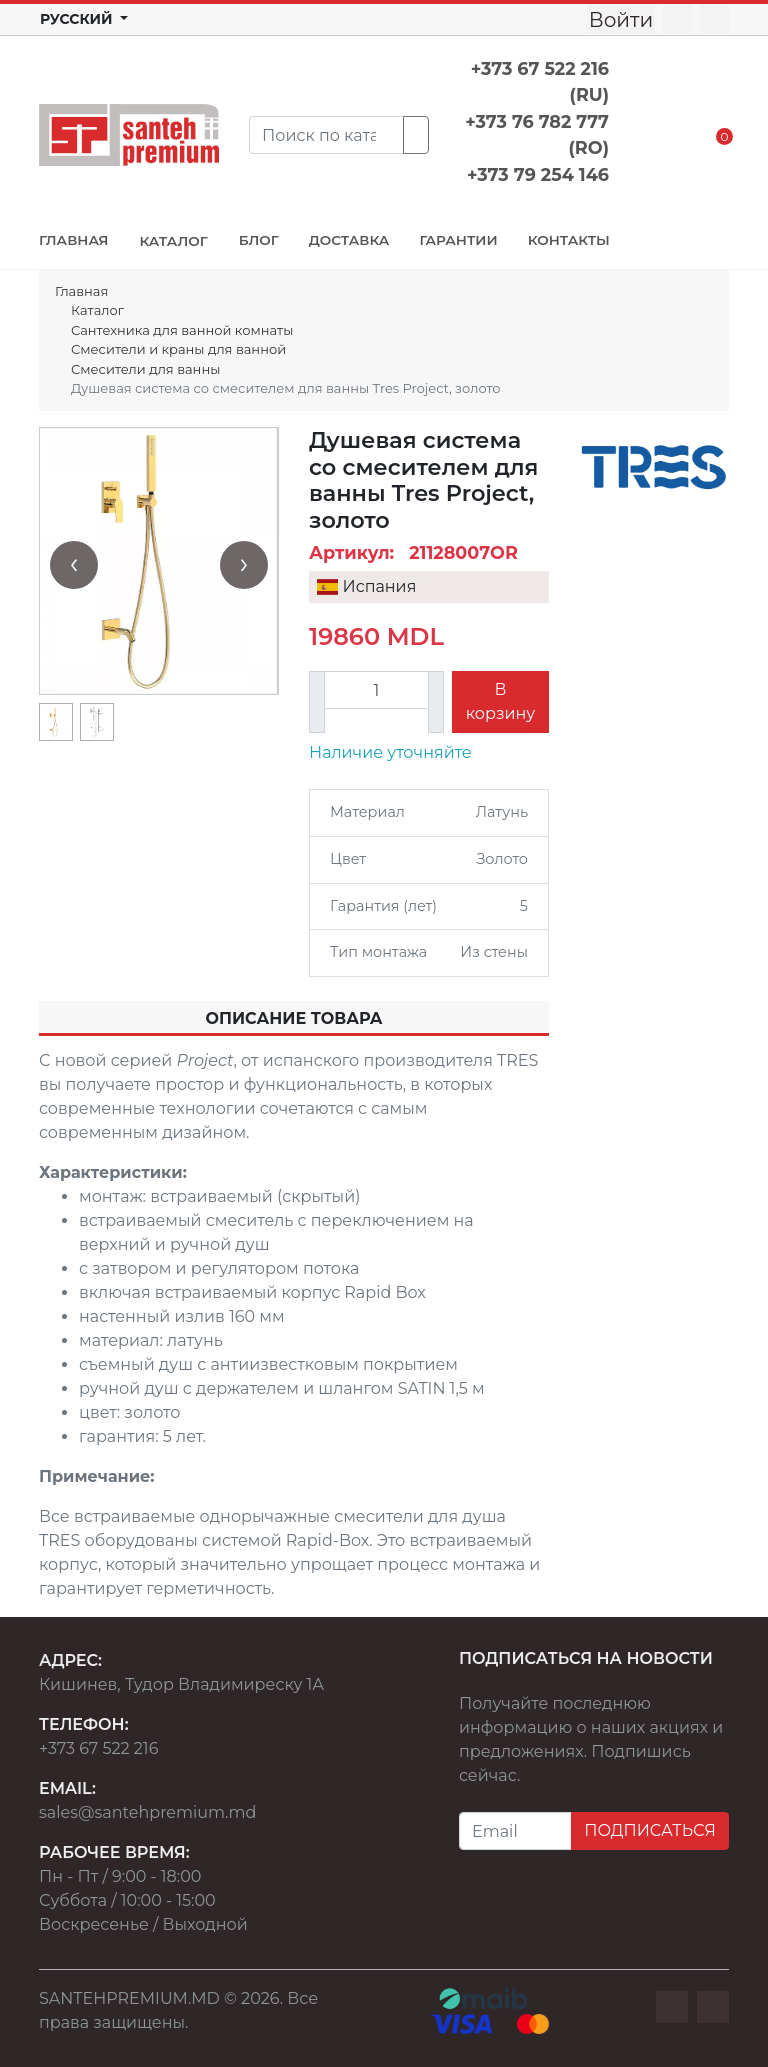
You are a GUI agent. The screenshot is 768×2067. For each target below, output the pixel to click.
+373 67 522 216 (98, 1748)
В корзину (500, 701)
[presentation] (74, 565)
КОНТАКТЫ (569, 240)
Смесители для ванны (145, 369)
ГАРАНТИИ (458, 240)
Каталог (97, 310)
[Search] (326, 135)
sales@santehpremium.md (147, 1812)
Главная (81, 291)
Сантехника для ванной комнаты (182, 330)
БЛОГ (259, 240)
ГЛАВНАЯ (73, 240)
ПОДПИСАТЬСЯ (650, 1830)
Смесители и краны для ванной (178, 349)
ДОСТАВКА (349, 240)
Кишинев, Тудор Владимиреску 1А (181, 1684)
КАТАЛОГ (173, 241)
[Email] (515, 1831)
